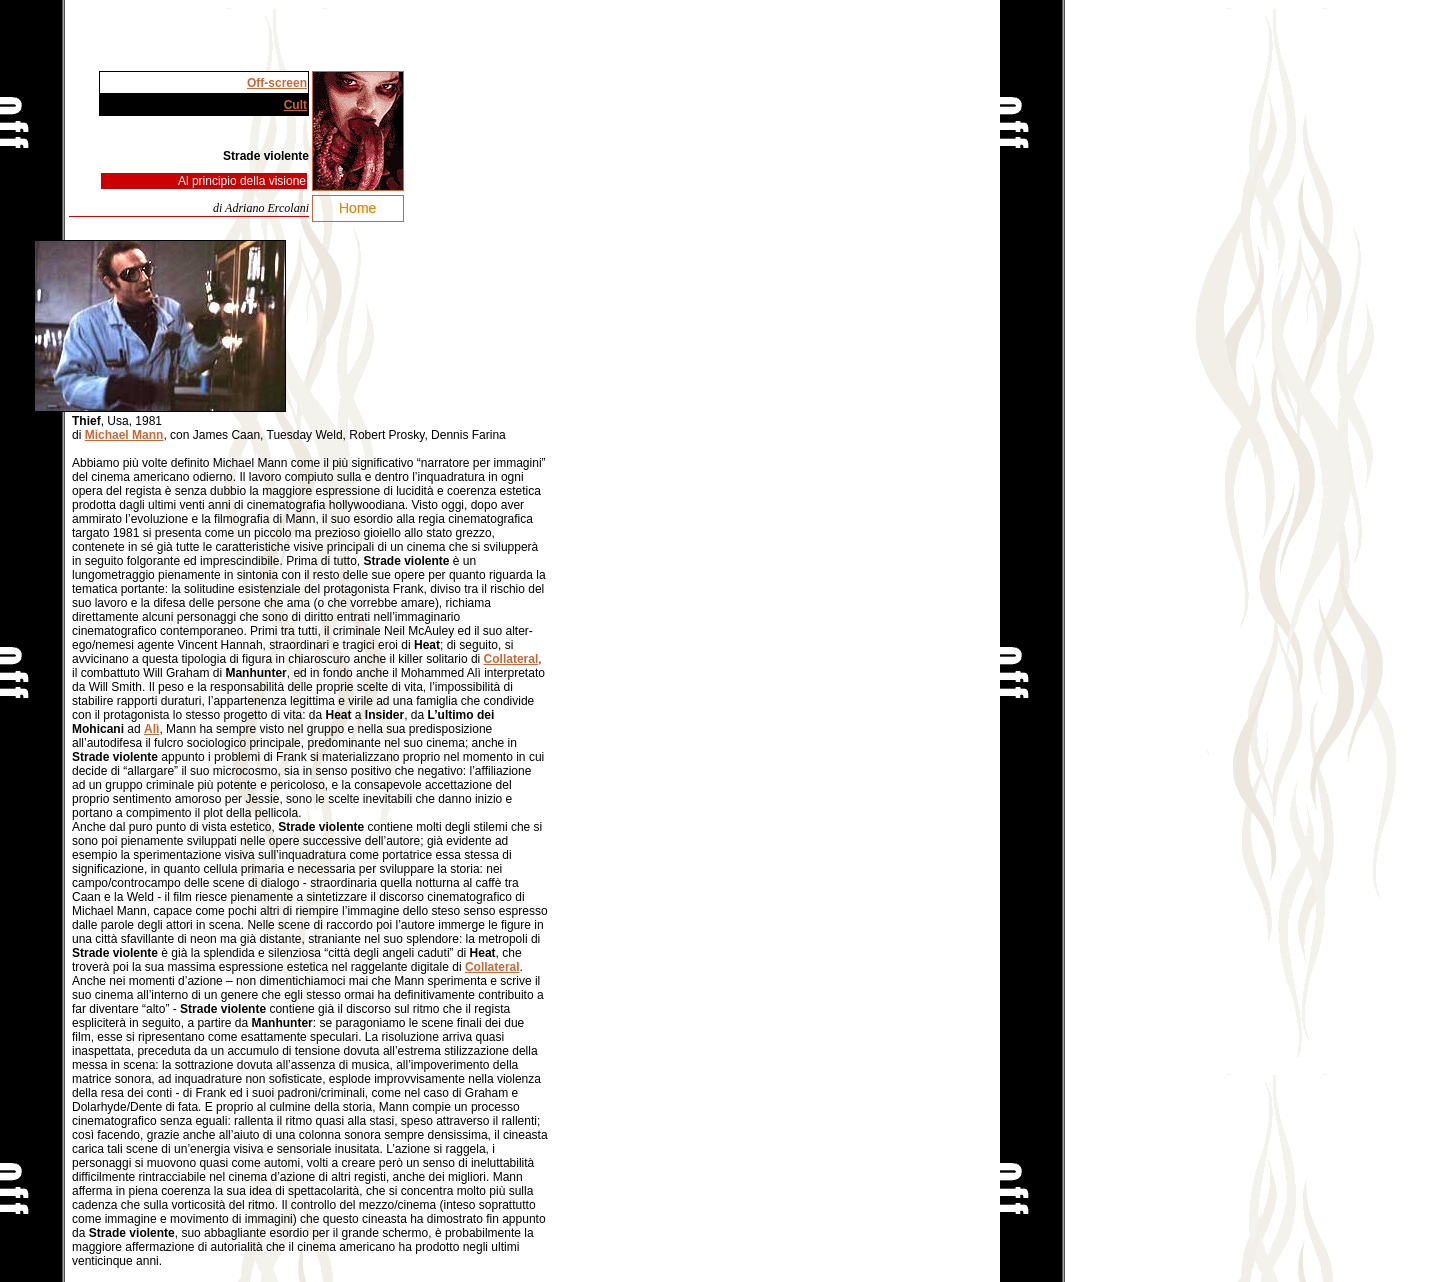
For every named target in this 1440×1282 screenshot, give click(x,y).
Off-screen (277, 83)
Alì (151, 729)
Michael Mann (124, 435)
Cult (295, 105)
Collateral (511, 659)
